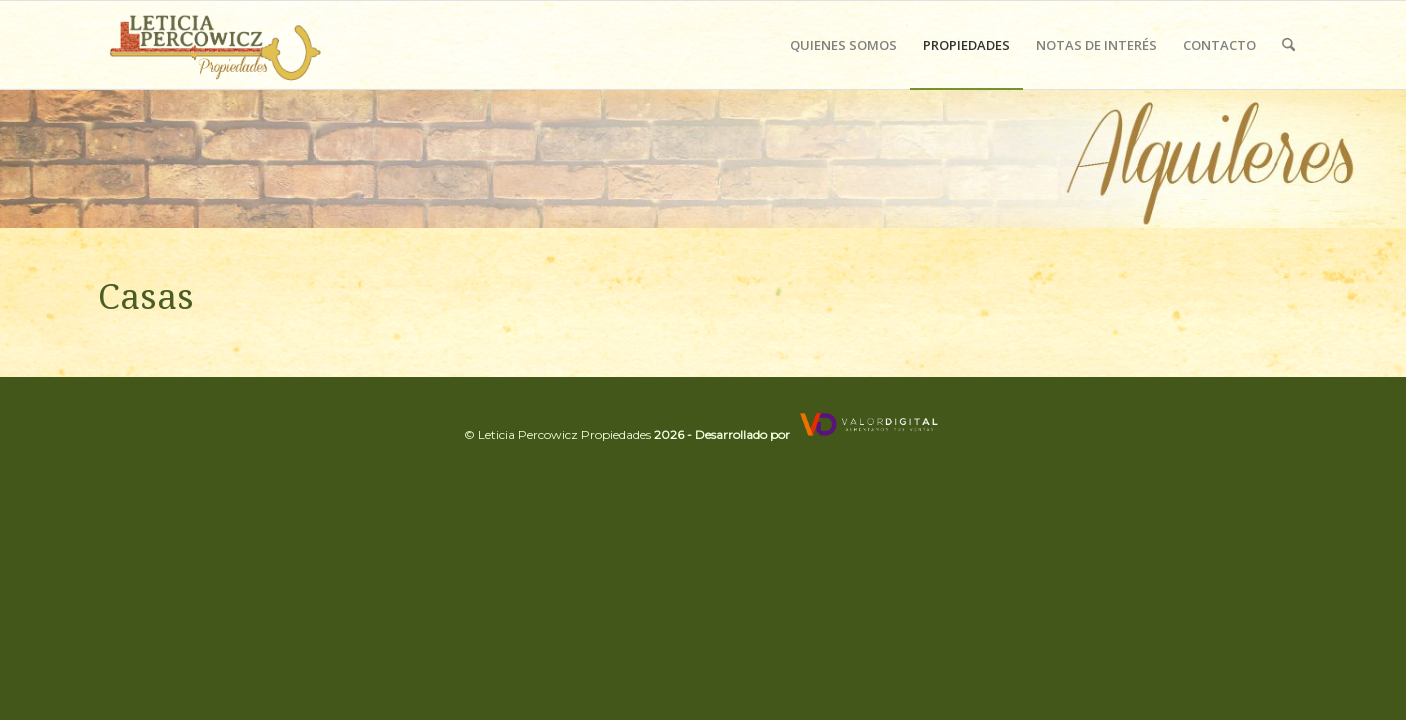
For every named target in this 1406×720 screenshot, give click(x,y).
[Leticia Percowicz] (212, 45)
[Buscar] (1288, 45)
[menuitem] (843, 45)
